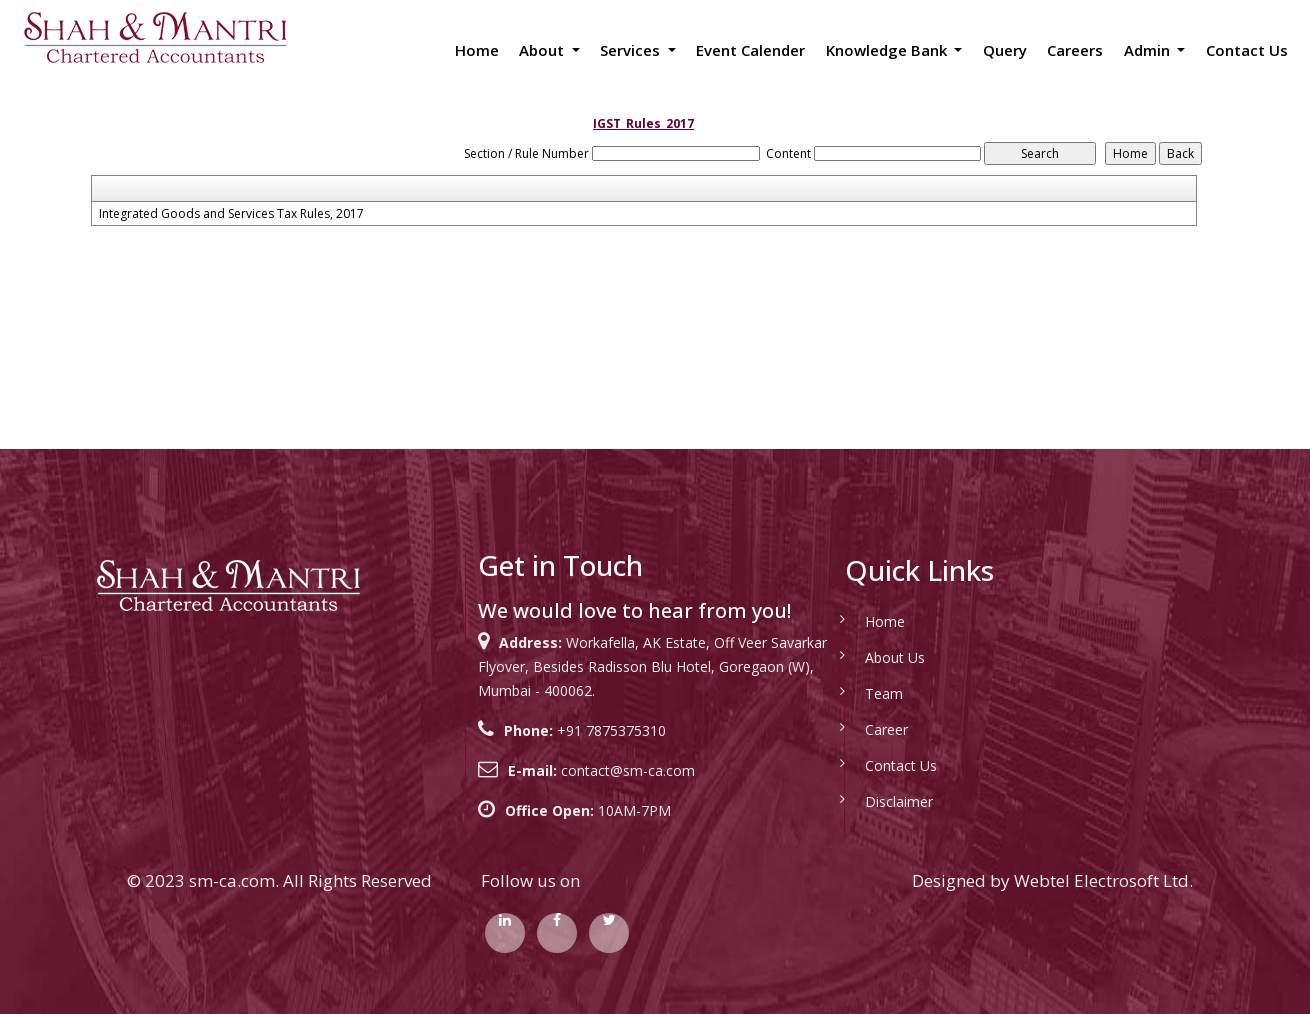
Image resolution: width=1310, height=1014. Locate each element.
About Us (895, 657)
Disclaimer (899, 801)
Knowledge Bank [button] (888, 50)
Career (886, 729)
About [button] (543, 50)
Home (477, 50)
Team (884, 693)
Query (1005, 50)
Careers (1075, 50)
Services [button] (632, 50)
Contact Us (1247, 50)
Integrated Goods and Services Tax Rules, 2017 (231, 214)
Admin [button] (1149, 50)
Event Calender (750, 50)
